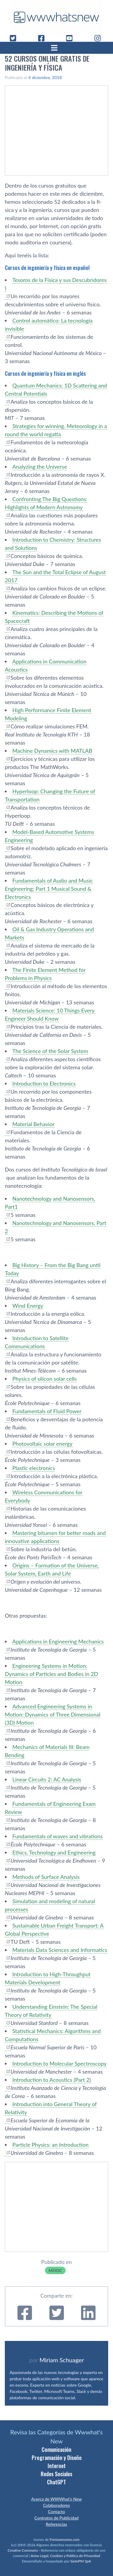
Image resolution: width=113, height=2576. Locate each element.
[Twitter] (15, 38)
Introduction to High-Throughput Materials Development (47, 1978)
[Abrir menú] (57, 48)
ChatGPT (56, 2482)
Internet (57, 2466)
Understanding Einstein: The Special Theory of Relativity (51, 2010)
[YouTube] (72, 38)
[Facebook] (44, 38)
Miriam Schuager (61, 2359)
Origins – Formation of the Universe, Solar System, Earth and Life (52, 1569)
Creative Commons (23, 2550)
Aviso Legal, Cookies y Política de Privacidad (65, 2555)
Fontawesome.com (65, 2539)
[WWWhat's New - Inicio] (56, 17)
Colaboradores (56, 2505)
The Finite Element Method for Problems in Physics (45, 973)
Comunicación (56, 2449)
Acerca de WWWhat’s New (56, 2498)
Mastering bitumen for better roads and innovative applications (55, 1537)
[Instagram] (100, 38)
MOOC (55, 2270)
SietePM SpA (80, 2561)
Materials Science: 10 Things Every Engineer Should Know (50, 1014)
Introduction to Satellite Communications (37, 1342)
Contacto (56, 2511)
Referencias (56, 2524)
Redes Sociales (56, 2474)
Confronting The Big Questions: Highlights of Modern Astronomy (46, 503)
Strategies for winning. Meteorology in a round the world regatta (56, 430)
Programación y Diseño (57, 2457)
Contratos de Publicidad (56, 2517)
